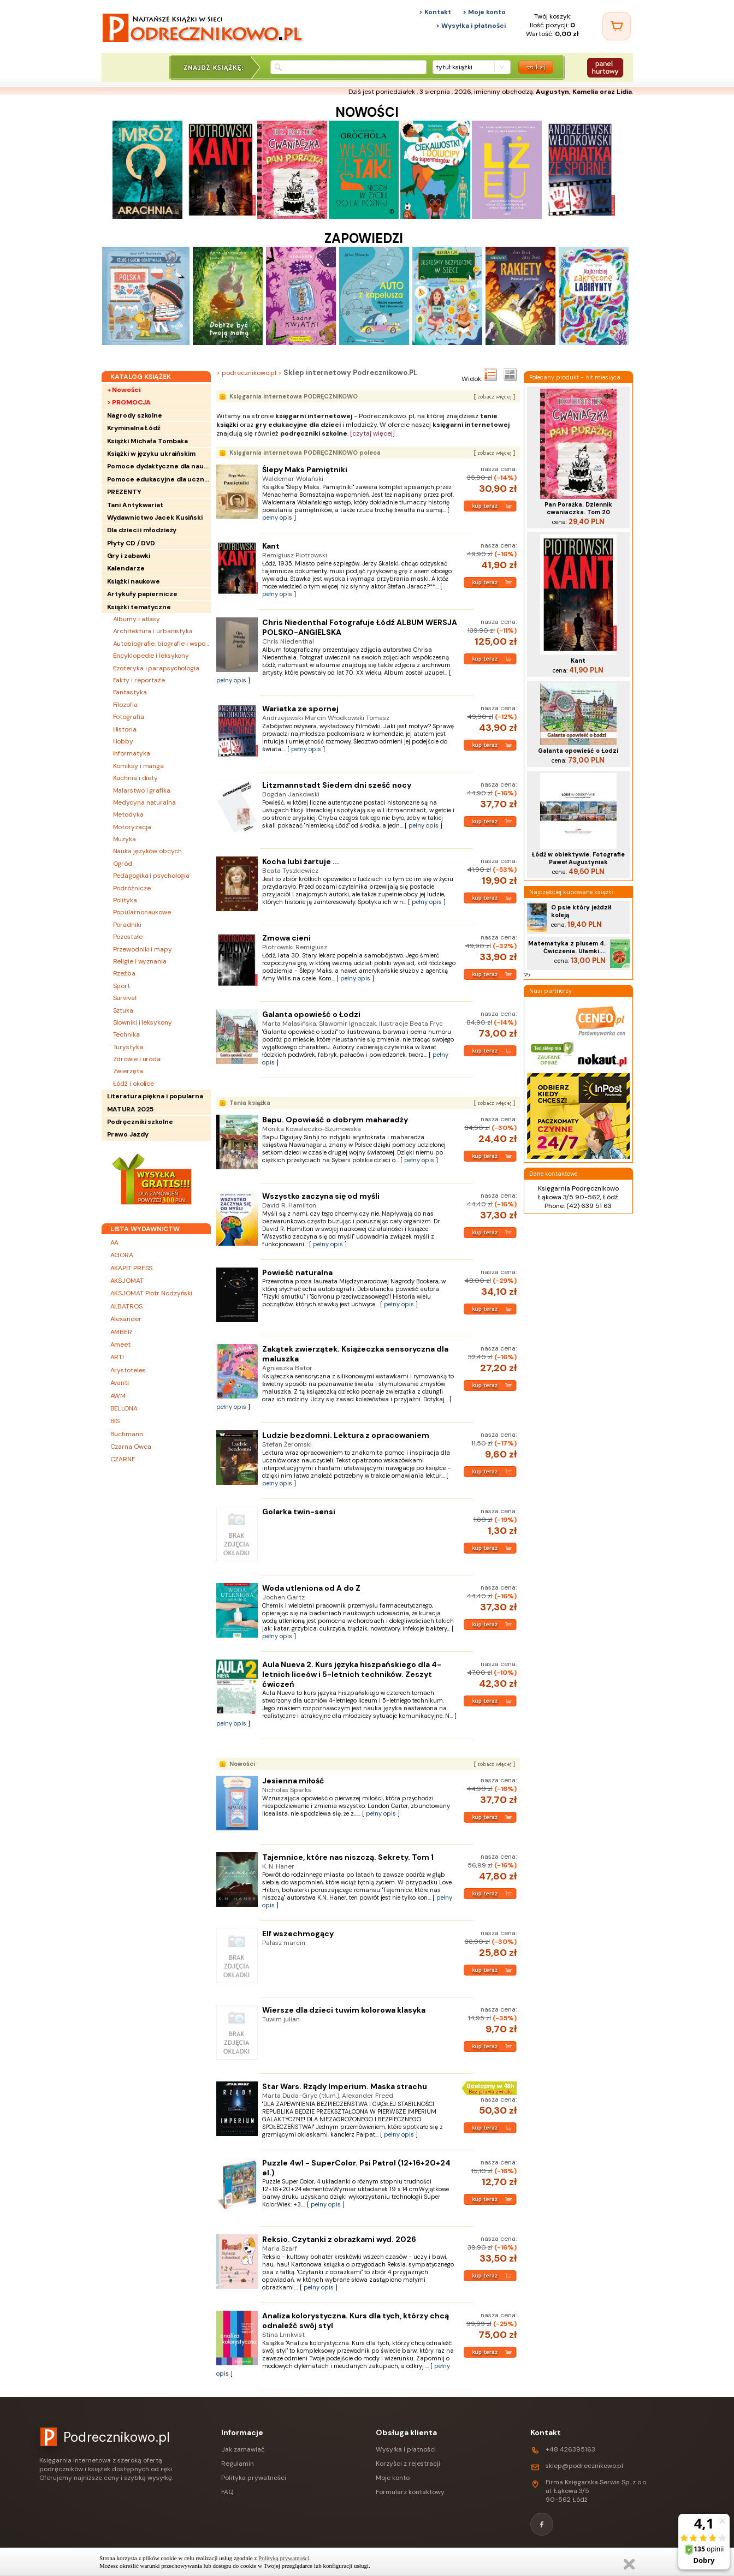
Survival (125, 997)
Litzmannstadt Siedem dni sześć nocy (336, 785)
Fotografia (128, 716)
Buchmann (126, 1434)
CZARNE (122, 1459)
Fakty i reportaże (139, 680)
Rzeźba (124, 973)
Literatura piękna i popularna (155, 1096)
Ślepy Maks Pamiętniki (304, 469)
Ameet (120, 1344)
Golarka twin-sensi (298, 1511)
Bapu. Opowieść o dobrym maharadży (335, 1120)
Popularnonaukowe (142, 912)
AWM (118, 1395)
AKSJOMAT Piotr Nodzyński (151, 1293)
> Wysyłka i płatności (471, 25)
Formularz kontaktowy (410, 2492)
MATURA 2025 (130, 1109)
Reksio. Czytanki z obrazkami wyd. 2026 (339, 2239)
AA (114, 1242)
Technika (126, 1034)
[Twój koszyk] (616, 26)
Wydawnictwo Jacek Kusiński (155, 517)
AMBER (121, 1332)
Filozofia (125, 704)
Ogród (123, 863)
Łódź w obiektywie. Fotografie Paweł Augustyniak (578, 858)
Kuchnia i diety (135, 778)
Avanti (119, 1382)
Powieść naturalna (297, 1272)
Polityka (125, 900)
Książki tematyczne (139, 607)
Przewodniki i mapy (142, 949)
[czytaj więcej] (372, 433)
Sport (122, 985)
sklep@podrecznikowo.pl (584, 2465)
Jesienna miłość (293, 1781)
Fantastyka (130, 692)
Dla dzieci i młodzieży (142, 530)
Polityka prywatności (253, 2477)
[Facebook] (541, 2524)
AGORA (122, 1255)
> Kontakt (435, 12)
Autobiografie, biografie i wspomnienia (162, 643)
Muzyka (124, 839)
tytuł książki (454, 67)
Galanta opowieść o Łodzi (311, 1014)
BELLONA (124, 1408)
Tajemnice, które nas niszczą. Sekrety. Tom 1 (348, 1857)
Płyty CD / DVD (131, 543)
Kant (271, 546)
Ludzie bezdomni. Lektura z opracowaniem (345, 1435)
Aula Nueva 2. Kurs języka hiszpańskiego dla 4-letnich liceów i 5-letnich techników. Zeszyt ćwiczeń (351, 1674)
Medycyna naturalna (144, 802)
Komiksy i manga (138, 766)
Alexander (125, 1318)
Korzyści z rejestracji (408, 2463)
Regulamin (237, 2463)
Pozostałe (128, 936)
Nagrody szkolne (135, 415)
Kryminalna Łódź (134, 428)
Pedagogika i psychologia (151, 875)
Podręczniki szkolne (140, 1121)
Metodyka (128, 814)
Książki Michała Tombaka (147, 441)
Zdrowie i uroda (137, 1059)
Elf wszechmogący (298, 1933)
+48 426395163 (570, 2449)
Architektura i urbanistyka (153, 631)
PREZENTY (124, 491)
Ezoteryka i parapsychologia (156, 668)
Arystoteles (128, 1370)
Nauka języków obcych (147, 851)
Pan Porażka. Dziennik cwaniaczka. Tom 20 (578, 508)
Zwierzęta (128, 1071)
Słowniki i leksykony (142, 1022)
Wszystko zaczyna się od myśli (321, 1196)
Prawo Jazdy (128, 1134)
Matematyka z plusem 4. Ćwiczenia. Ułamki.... (567, 947)
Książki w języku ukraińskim (151, 453)
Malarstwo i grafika (141, 790)
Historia (125, 729)
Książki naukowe (134, 581)
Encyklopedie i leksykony (151, 655)
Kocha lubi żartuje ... (300, 861)
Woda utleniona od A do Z (311, 1588)
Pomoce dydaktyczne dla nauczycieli (159, 466)
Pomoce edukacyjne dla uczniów (159, 479)
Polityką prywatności (283, 2558)
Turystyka (128, 1047)
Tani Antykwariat (135, 505)
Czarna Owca (130, 1446)
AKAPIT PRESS (131, 1268)
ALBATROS (126, 1306)
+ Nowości (123, 389)
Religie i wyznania (140, 961)
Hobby (123, 741)
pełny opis (277, 517)
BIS (115, 1421)
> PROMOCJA (129, 402)
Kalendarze (126, 568)
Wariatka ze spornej (300, 708)
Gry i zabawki (129, 555)
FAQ (227, 2492)
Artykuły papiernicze (142, 594)
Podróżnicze (132, 888)
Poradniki (127, 924)
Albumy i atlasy (137, 619)
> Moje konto (484, 12)
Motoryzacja (132, 827)
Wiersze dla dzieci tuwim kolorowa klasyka (343, 2010)
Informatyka (131, 753)
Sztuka (123, 1010)
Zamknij (629, 2564)
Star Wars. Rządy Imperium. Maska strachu (344, 2086)
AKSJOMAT (127, 1280)
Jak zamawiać (243, 2449)
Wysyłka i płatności (406, 2449)
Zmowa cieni (286, 938)
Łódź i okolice (134, 1083)
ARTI (117, 1357)
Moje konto (393, 2477)
